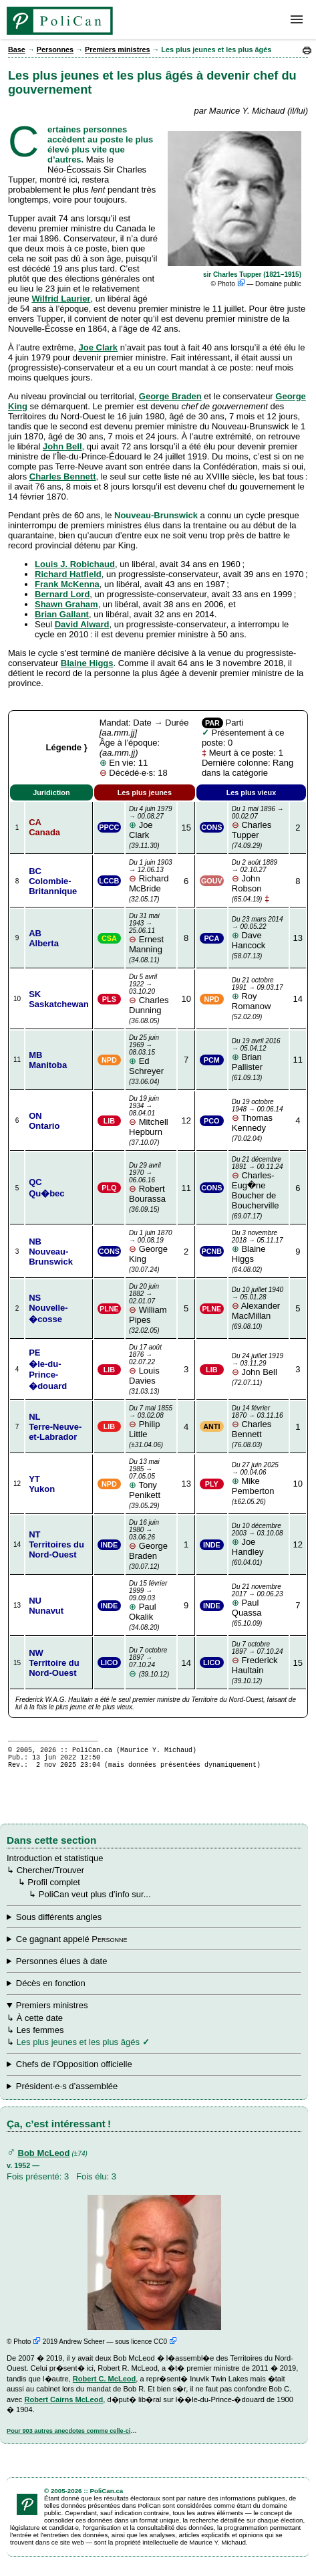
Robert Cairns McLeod (63, 2405)
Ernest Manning (151, 933)
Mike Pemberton (258, 1478)
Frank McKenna (67, 584)
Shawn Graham (66, 604)
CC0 (165, 2347)
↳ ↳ (154, 2070)
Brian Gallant (62, 614)
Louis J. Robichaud (75, 564)
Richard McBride (151, 876)
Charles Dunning (151, 994)
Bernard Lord (62, 594)
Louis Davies (151, 1365)
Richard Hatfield (68, 574)
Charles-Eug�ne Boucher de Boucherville (258, 1183)
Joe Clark (98, 347)
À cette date (40, 2024)
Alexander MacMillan (258, 1303)
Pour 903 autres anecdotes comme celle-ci (68, 2437)
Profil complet (53, 1888)
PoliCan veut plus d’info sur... (95, 1900)
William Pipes (151, 1304)
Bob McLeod (44, 2159)
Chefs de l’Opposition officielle (74, 2070)
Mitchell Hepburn (151, 1116)
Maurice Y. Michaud (156, 1751)
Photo (231, 284)
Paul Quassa (258, 1600)
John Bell (62, 446)
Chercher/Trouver (50, 1876)
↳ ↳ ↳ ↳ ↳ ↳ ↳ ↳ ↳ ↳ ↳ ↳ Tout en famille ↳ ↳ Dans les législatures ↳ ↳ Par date (154, 1923)
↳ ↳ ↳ (154, 2029)
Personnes (55, 49)
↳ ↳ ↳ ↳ (154, 1945)
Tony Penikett (151, 1479)
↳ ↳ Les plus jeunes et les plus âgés (154, 2092)
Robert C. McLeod (104, 2385)
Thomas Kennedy (258, 1115)
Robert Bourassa (151, 1183)
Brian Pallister (258, 1054)
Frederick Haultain (258, 1657)
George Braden (170, 396)
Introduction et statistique (55, 1864)
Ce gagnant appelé (72, 1945)
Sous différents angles (59, 1923)
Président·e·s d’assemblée (67, 2092)
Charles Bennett (62, 476)
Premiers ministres (117, 49)
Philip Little (151, 1421)
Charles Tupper (258, 822)
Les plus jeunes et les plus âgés (78, 2048)
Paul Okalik (151, 1601)
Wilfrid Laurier (60, 299)
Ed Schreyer (151, 1055)
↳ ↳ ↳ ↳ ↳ (154, 1989)
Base (16, 49)
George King (151, 1246)
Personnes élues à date (62, 1967)
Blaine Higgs (87, 663)
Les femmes (40, 2036)
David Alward (82, 624)
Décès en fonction (51, 1989)
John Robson (258, 876)
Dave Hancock (258, 933)
